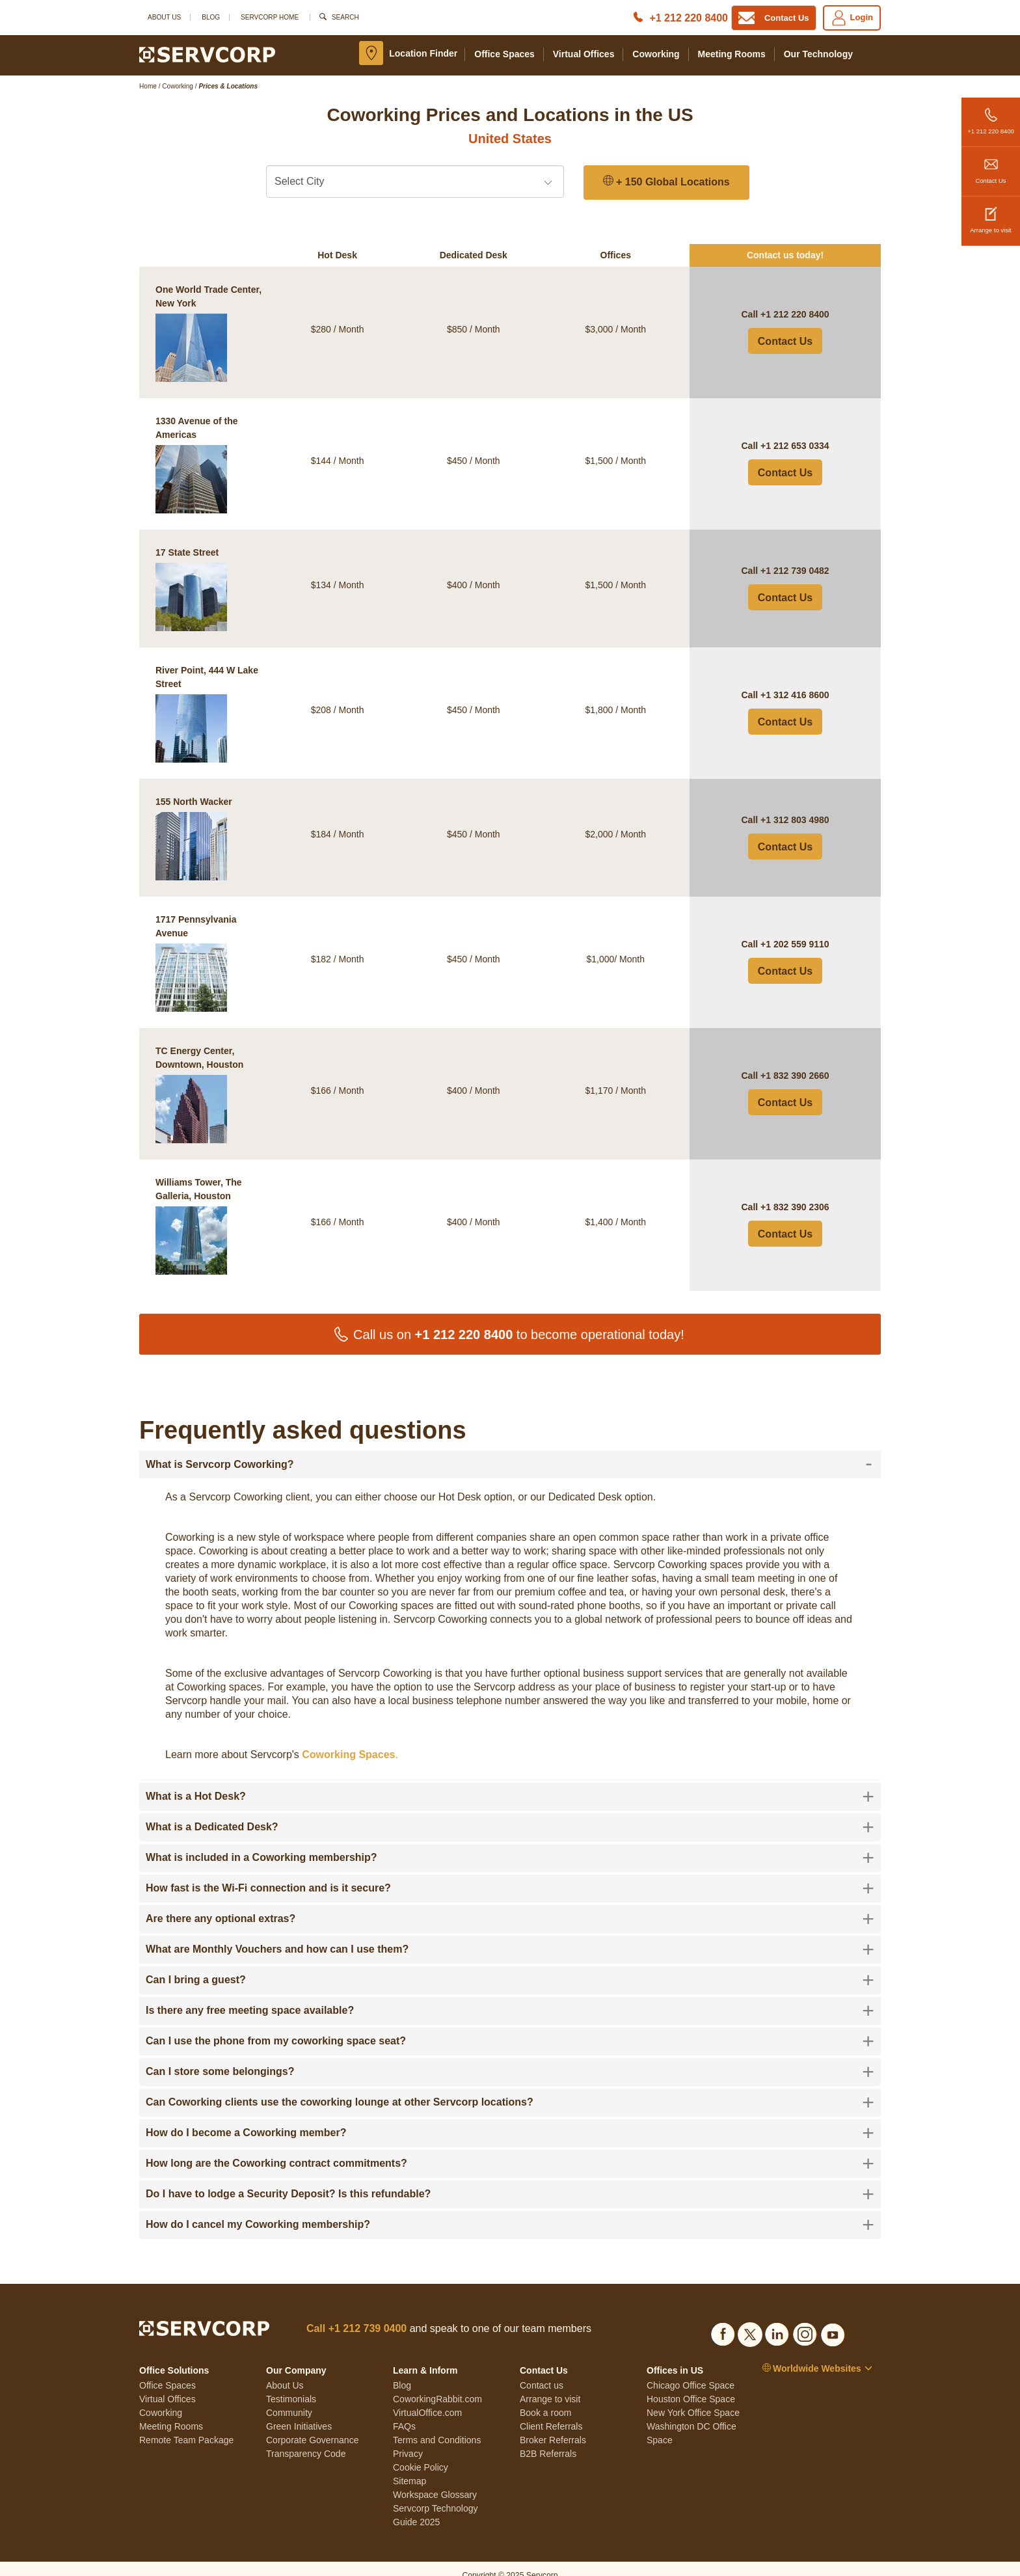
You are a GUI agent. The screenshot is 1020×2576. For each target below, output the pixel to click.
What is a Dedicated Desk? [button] (510, 1813)
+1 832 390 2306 (794, 1192)
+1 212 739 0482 (794, 556)
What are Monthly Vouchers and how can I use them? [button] (510, 1935)
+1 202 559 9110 (794, 930)
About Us (164, 17)
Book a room (545, 2398)
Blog (211, 17)
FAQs (404, 2412)
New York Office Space (693, 2398)
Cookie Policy (420, 2453)
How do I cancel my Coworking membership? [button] (510, 2210)
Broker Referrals (553, 2425)
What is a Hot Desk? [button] (510, 1782)
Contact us (541, 2371)
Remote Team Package (186, 2425)
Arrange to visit (990, 215)
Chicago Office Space (690, 2371)
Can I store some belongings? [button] (510, 2057)
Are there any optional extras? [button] (510, 1904)
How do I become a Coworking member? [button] (510, 2118)
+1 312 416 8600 (794, 680)
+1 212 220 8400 (990, 116)
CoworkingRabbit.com (437, 2384)
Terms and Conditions (437, 2425)
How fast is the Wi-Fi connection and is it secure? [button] (510, 1874)
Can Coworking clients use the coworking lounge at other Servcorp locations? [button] (510, 2088)
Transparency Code (305, 2439)
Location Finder (423, 53)
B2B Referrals (548, 2439)
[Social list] (722, 2318)
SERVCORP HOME (270, 17)
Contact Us (990, 165)
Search (345, 17)
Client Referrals (551, 2412)
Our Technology (818, 54)
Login (852, 18)
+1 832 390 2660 (794, 1061)
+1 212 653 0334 (794, 431)
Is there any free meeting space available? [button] (510, 1996)
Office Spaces (504, 54)
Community (289, 2398)
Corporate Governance (312, 2425)
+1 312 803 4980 (794, 805)
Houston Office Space (691, 2384)
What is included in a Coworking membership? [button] (510, 1843)
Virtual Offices (584, 54)
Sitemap (409, 2466)
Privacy (408, 2439)
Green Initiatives (299, 2412)
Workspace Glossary (435, 2480)
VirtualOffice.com (427, 2398)
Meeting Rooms (732, 54)
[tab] (510, 1450)
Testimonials (291, 2384)
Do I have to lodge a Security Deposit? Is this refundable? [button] (510, 2180)
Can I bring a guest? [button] (510, 1966)
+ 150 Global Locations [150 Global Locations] (666, 181)
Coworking (655, 54)
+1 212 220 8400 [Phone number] (688, 17)
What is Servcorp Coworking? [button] (509, 1450)
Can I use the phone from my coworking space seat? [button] (510, 2027)
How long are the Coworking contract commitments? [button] (510, 2149)
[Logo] (207, 54)
